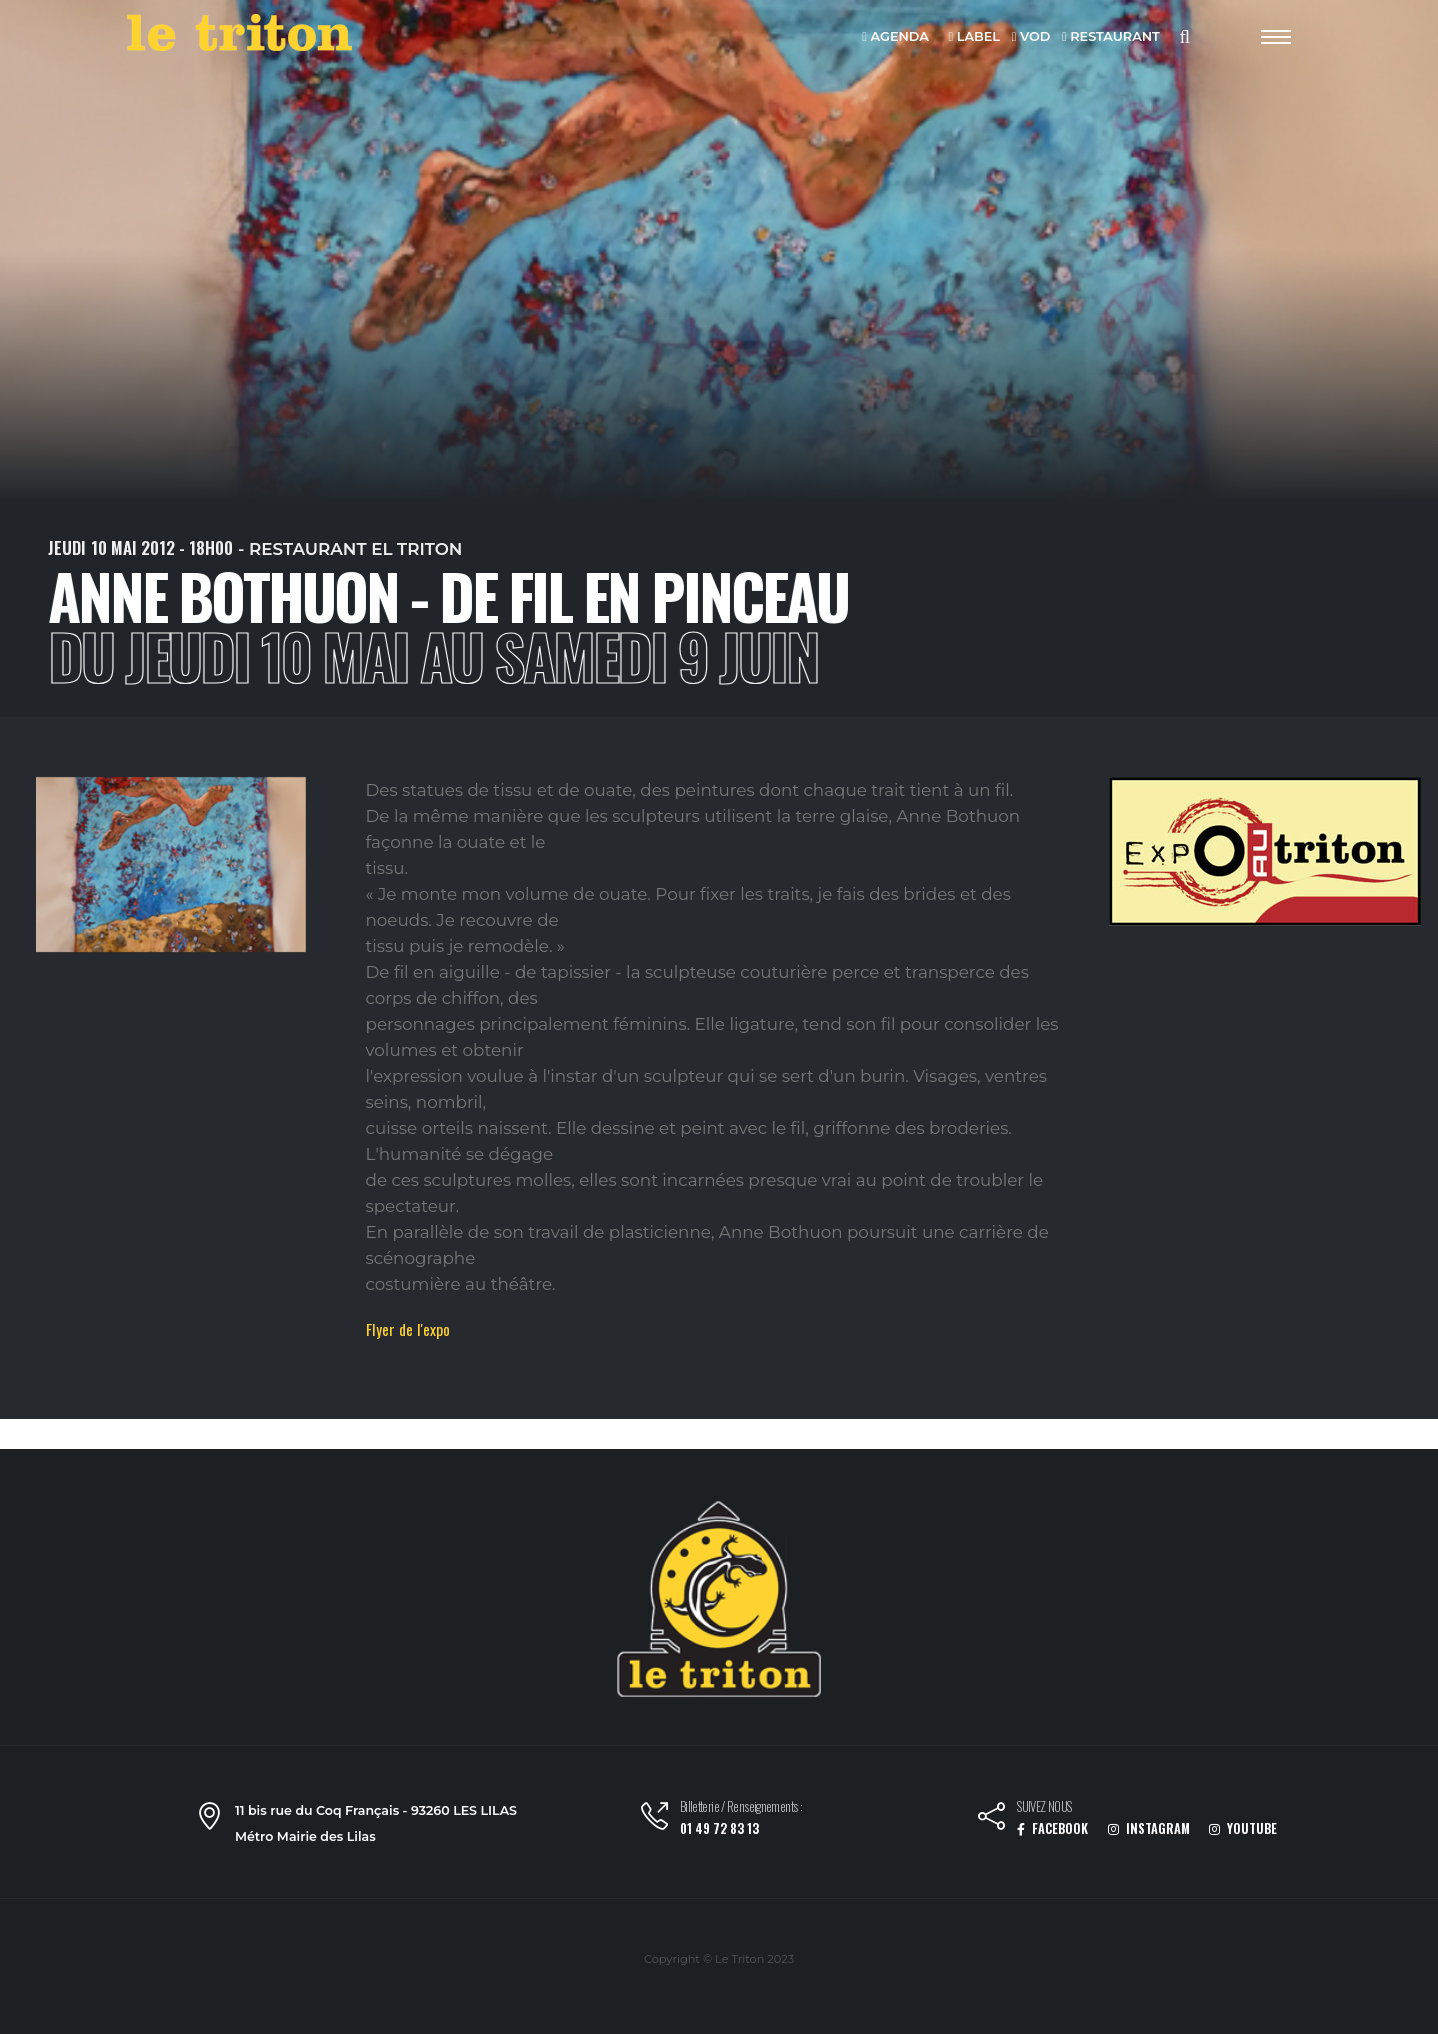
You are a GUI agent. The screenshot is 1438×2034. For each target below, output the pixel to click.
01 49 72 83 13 (719, 1828)
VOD (1031, 37)
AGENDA (895, 37)
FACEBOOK (1052, 1828)
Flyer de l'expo (408, 1329)
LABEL (974, 37)
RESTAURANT (1111, 37)
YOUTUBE (1243, 1828)
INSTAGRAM (1149, 1828)
